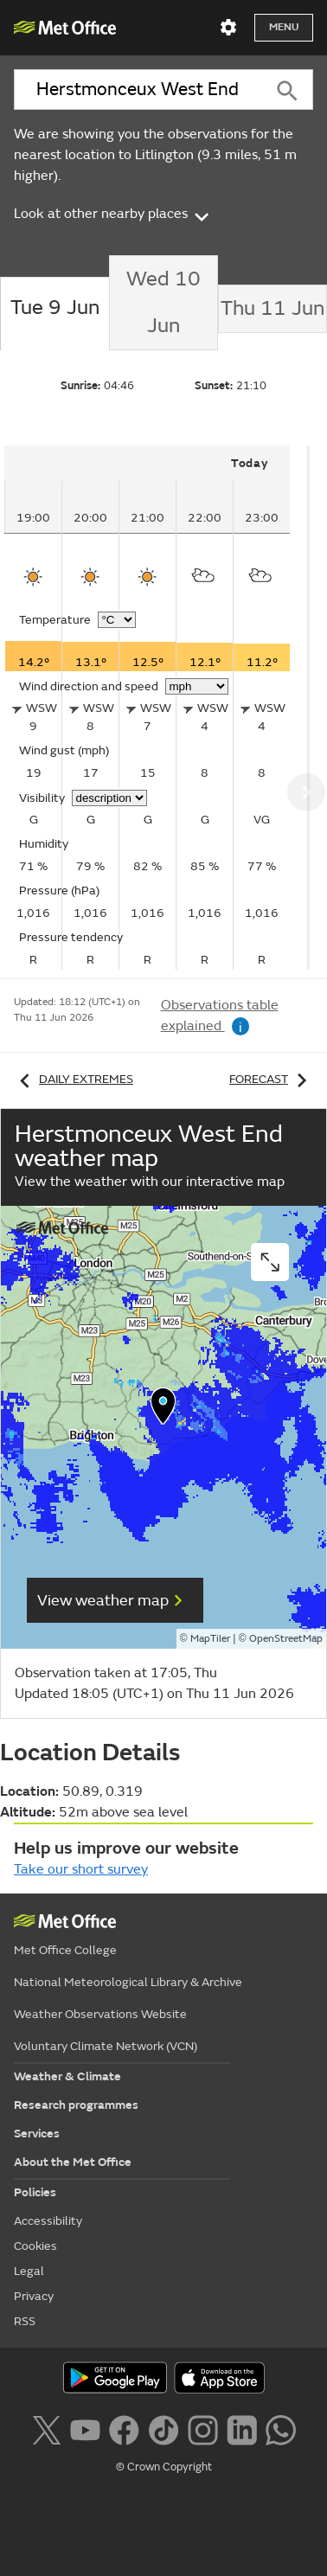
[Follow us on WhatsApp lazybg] (281, 2428)
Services (37, 2133)
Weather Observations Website (100, 2014)
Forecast (271, 1079)
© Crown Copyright (164, 2467)
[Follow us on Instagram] (203, 2428)
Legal (29, 2271)
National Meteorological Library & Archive (128, 1982)
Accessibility (48, 2221)
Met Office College (65, 1950)
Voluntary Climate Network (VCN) (105, 2046)
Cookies (35, 2246)
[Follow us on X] (46, 2428)
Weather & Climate (67, 2076)
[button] (163, 1410)
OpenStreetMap (286, 1638)
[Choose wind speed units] (196, 686)
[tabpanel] (157, 707)
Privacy (34, 2296)
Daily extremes (73, 1079)
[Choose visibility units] (109, 798)
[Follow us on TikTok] (163, 2428)
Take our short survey (81, 1869)
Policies (35, 2192)
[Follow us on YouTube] (85, 2428)
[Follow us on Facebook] (124, 2428)
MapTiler (210, 1638)
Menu (283, 27)
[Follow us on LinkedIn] (242, 2428)
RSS (24, 2321)
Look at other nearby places (113, 213)
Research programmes (76, 2105)
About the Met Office (72, 2162)
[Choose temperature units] (117, 620)
